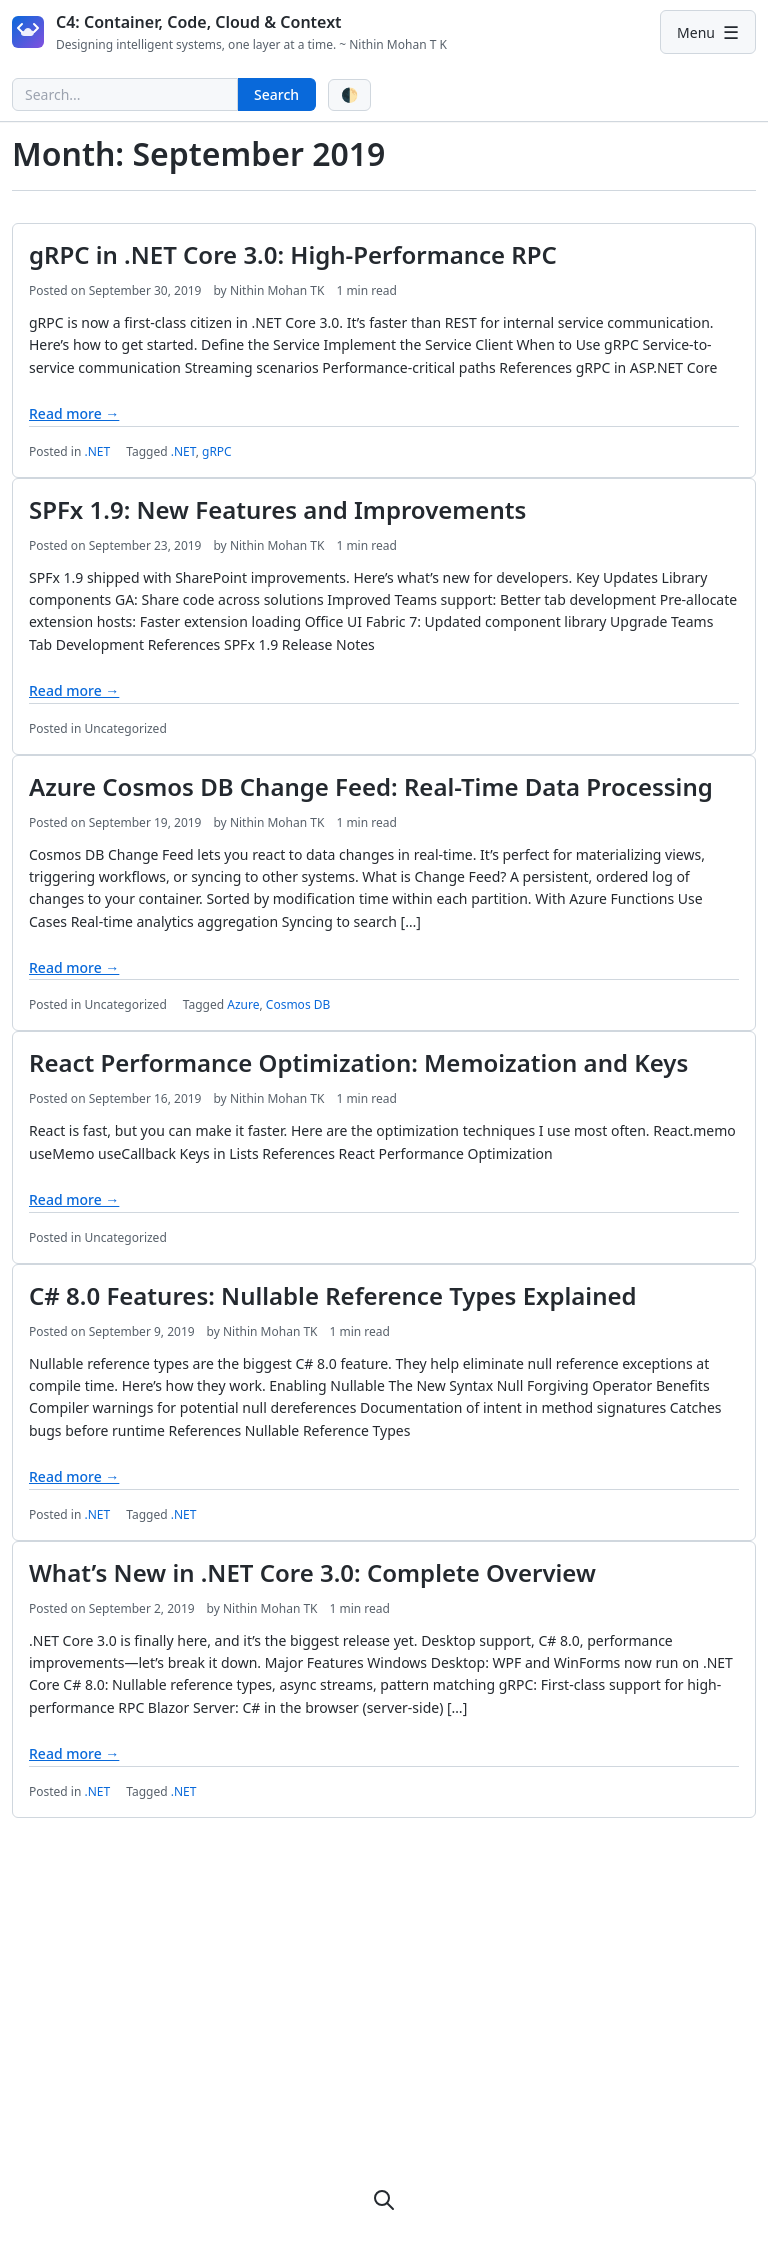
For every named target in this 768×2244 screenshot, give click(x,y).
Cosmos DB (298, 1004)
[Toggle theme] (349, 95)
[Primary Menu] (708, 32)
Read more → (74, 413)
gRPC (217, 451)
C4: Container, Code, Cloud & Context (199, 22)
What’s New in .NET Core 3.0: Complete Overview (312, 1572)
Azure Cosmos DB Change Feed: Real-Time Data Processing (371, 786)
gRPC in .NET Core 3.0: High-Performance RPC (293, 254)
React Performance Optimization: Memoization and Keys (358, 1062)
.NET (98, 451)
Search (276, 94)
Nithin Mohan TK (277, 290)
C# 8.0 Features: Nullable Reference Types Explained (333, 1295)
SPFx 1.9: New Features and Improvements (277, 509)
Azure (243, 1004)
